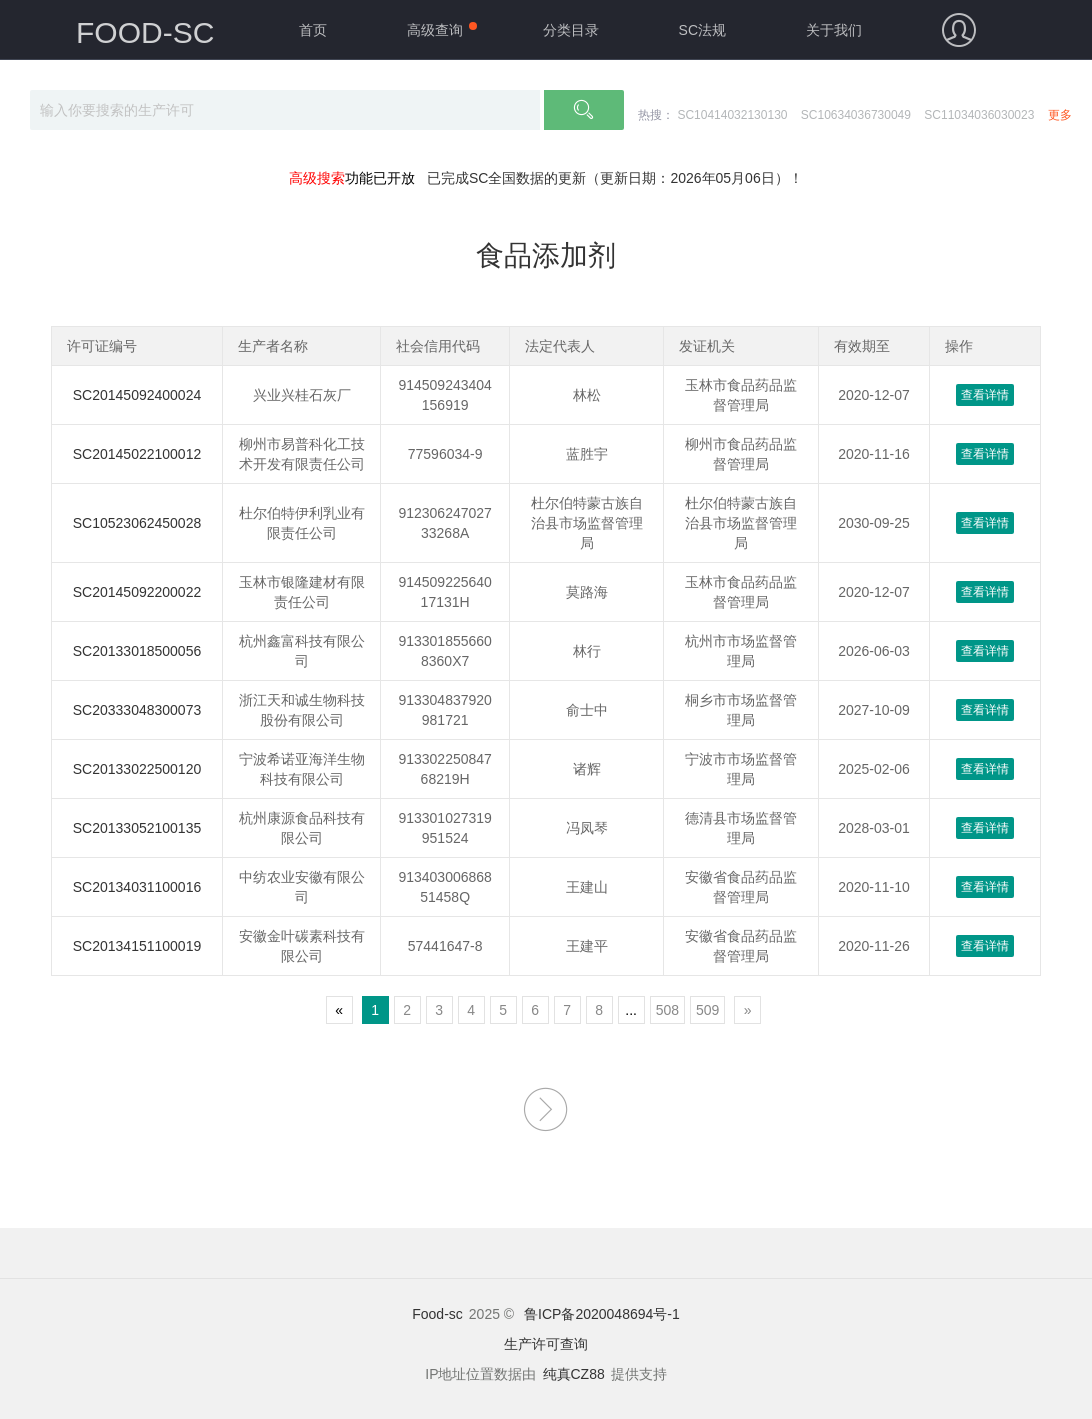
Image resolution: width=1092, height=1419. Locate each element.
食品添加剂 (546, 255)
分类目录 (571, 30)
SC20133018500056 (137, 651)
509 (707, 1010)
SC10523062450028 (137, 523)
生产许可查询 (546, 1344)
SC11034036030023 (979, 115)
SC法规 (702, 30)
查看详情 (985, 395)
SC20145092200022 (137, 592)
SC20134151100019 (137, 946)
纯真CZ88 (574, 1374)
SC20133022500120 (137, 769)
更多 (1060, 115)
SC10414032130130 (732, 115)
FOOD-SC (145, 32)
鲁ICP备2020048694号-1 (602, 1314)
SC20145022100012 (137, 454)
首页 (313, 30)
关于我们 (834, 30)
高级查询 (435, 30)
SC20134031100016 (137, 887)
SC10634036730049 (856, 115)
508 (667, 1010)
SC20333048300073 (137, 710)
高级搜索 (317, 178)
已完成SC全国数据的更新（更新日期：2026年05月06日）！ (615, 178)
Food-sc (437, 1314)
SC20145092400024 (137, 395)
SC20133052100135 (137, 828)
